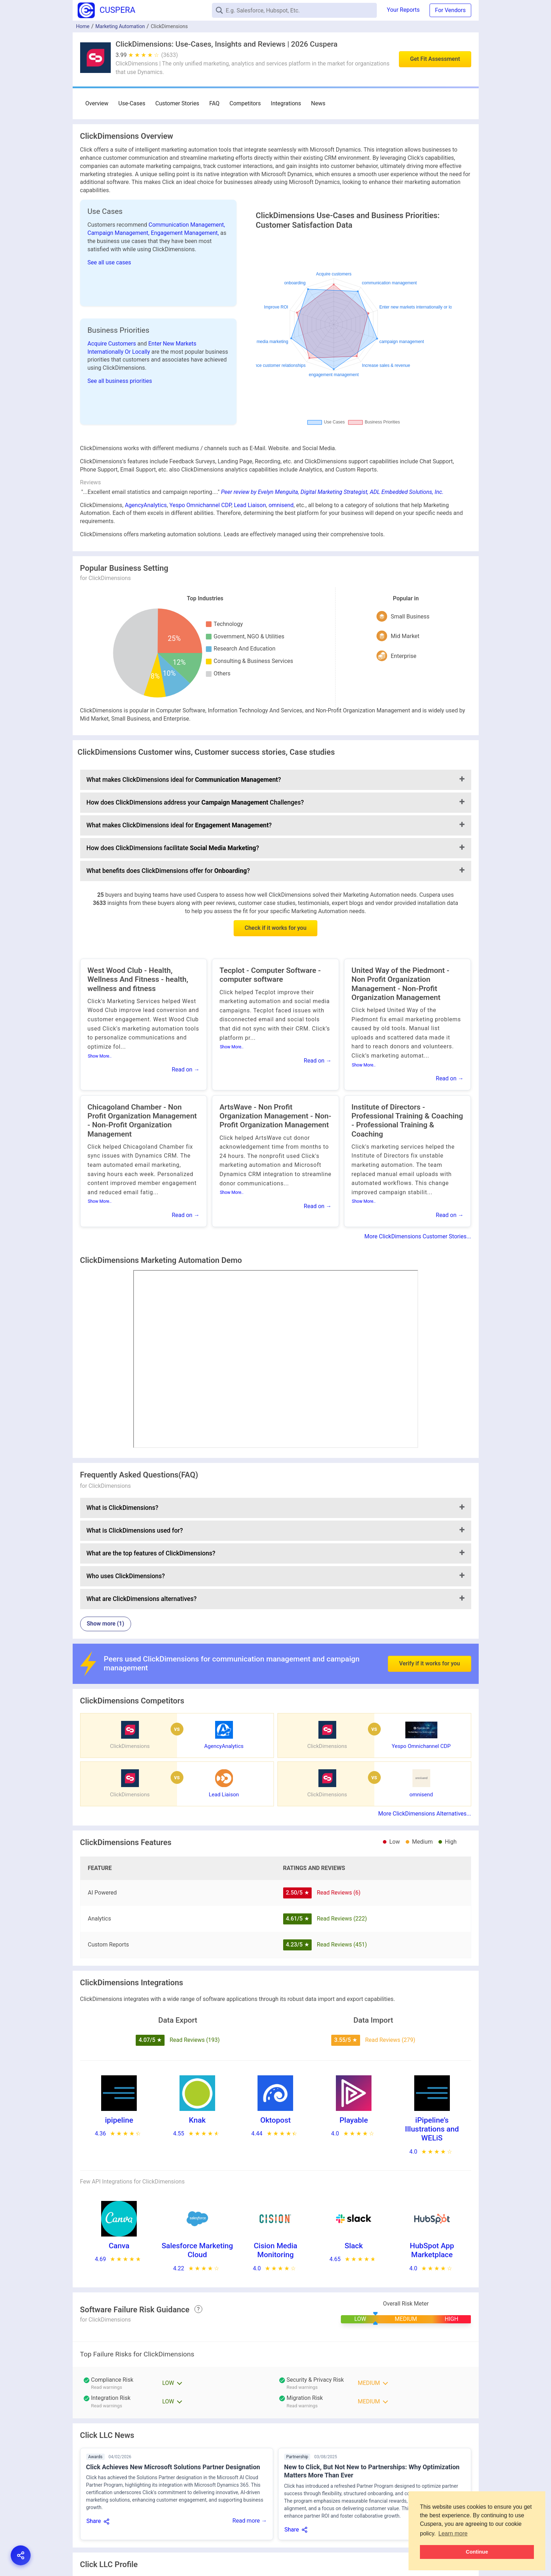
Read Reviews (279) (390, 2040)
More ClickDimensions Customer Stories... (417, 1236)
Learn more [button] (453, 2533)
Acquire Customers (112, 343)
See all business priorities (120, 381)
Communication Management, (187, 224)
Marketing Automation (120, 26)
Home (83, 26)
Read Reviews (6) (338, 1892)
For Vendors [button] (450, 10)
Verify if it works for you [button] (429, 1663)
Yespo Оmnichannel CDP (200, 505)
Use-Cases (131, 103)
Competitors (245, 103)
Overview (97, 103)
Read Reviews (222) (342, 1918)
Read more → (250, 2520)
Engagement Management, (185, 233)
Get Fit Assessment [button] (435, 59)
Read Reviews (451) (342, 1944)
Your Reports (403, 9)
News (318, 103)
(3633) (169, 55)
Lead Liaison (250, 505)
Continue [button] (477, 2552)
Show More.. (100, 1056)
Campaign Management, (119, 233)
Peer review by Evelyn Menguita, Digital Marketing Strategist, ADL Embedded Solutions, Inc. (332, 492)
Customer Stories (177, 103)
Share (94, 2521)
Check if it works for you (276, 927)
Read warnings (106, 2387)
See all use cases (109, 262)
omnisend (281, 505)
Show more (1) (105, 1623)
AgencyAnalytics (146, 505)
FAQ (214, 103)
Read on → (185, 1069)
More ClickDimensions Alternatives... (424, 1813)
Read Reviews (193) (195, 2040)
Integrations (286, 103)
